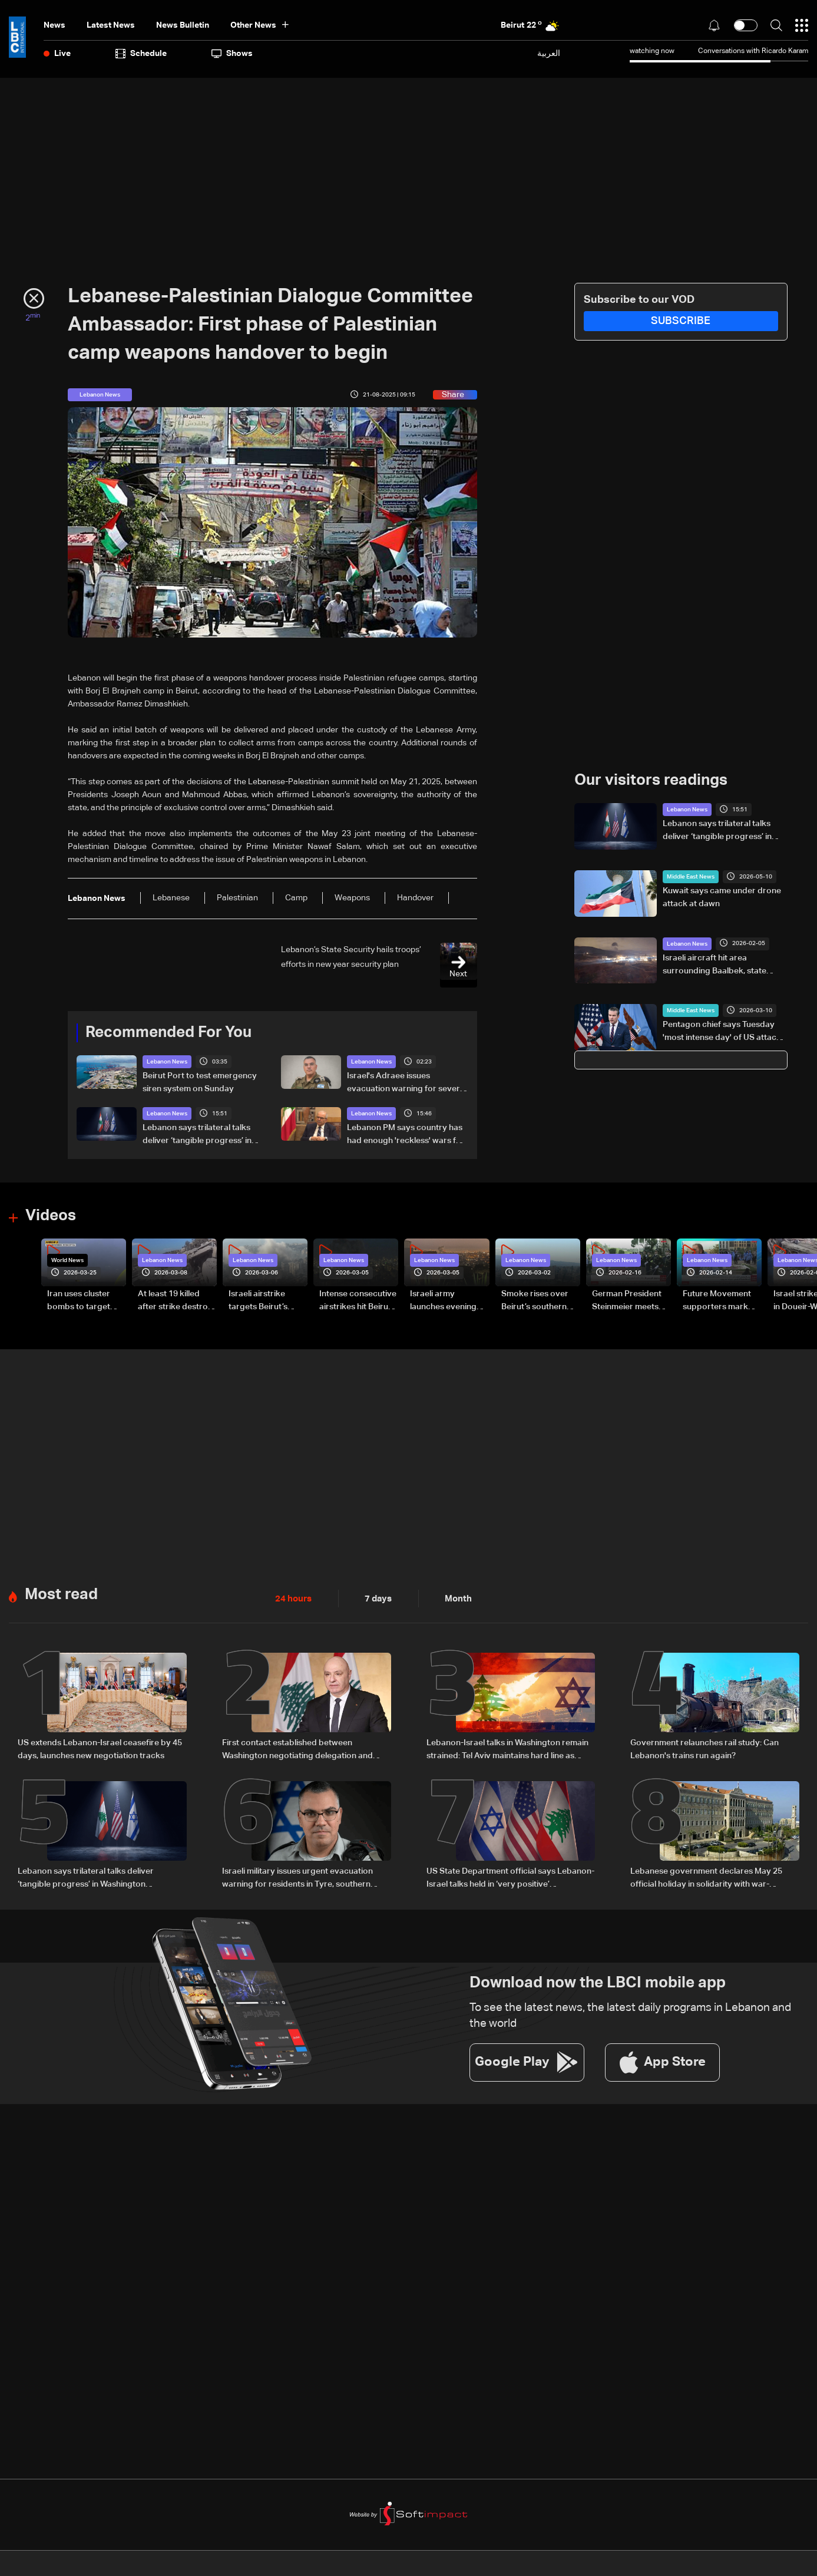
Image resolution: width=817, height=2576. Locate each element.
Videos (50, 1216)
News (54, 25)
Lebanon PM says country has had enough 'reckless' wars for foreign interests (406, 1135)
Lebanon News (167, 1062)
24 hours (292, 1598)
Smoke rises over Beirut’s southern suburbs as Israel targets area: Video (538, 1301)
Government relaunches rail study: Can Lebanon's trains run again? (704, 1748)
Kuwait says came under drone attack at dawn (722, 897)
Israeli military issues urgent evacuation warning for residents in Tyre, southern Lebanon (297, 1877)
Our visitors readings (650, 780)
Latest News (111, 25)
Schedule (141, 53)
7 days (375, 1598)
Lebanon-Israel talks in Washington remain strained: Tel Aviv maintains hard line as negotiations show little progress (507, 1749)
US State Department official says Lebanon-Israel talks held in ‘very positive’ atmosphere (510, 1877)
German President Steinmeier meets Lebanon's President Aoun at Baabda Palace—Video (631, 1301)
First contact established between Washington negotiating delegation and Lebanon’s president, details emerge (297, 1749)
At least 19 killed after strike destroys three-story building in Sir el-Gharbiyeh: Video (177, 1301)
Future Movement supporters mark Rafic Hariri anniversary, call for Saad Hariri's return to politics (720, 1301)
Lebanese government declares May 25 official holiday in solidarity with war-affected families (706, 1877)
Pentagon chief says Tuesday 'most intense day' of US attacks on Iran (724, 1032)
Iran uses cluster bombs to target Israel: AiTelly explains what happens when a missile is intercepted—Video (85, 1301)
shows (232, 53)
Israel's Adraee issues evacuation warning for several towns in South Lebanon (407, 1083)
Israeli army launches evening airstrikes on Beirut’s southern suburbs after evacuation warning (449, 1301)
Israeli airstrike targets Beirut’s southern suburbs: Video (264, 1301)
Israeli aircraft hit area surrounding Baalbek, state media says (714, 965)
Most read (61, 1594)
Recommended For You (168, 1033)
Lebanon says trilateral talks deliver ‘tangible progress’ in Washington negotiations (197, 1135)
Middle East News (691, 877)
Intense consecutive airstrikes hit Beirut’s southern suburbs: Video (358, 1301)
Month (453, 1598)
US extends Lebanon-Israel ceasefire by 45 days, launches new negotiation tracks (100, 1748)
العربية (548, 53)
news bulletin (182, 25)
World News (67, 1260)
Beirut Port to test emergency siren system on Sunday (200, 1082)
